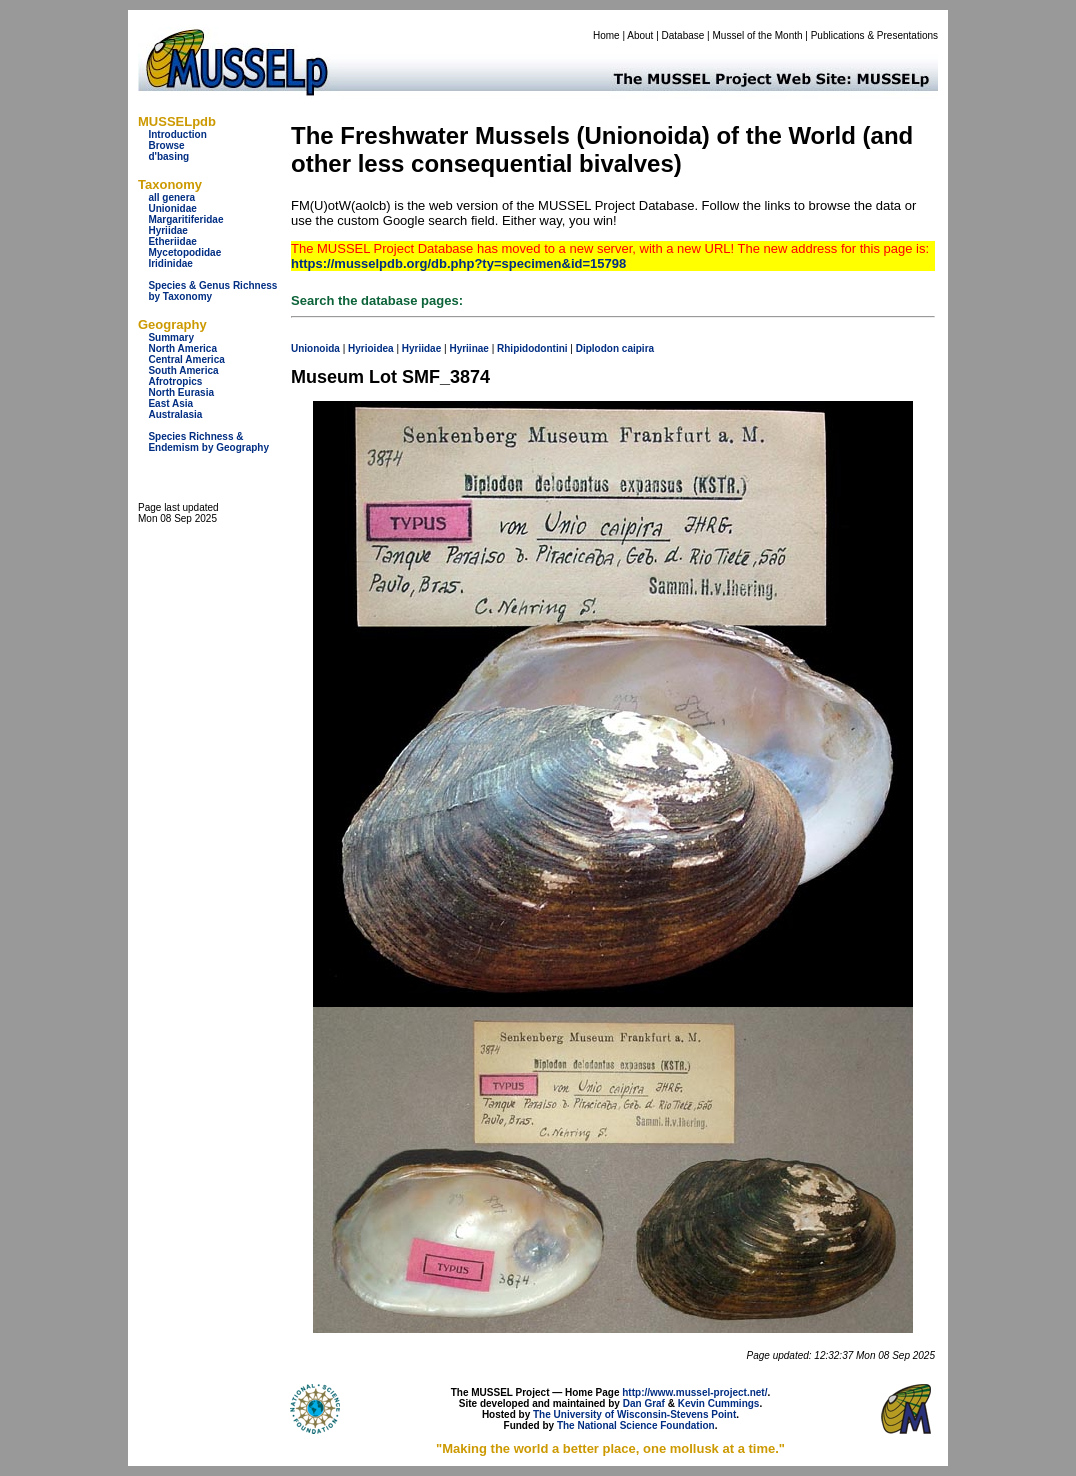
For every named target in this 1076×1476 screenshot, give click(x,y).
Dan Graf (644, 1403)
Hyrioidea (371, 348)
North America (182, 348)
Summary (171, 337)
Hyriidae (167, 230)
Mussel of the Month (758, 35)
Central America (186, 359)
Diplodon (597, 348)
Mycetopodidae (184, 252)
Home (606, 35)
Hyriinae (468, 348)
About (640, 35)
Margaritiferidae (185, 219)
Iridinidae (170, 263)
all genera (171, 197)
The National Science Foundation (636, 1425)
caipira (638, 348)
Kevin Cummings (719, 1403)
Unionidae (172, 208)
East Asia (170, 403)
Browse (166, 145)
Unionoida (315, 348)
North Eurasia (181, 392)
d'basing (168, 156)
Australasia (175, 414)
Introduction (177, 134)
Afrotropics (175, 381)
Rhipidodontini (532, 348)
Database (683, 35)
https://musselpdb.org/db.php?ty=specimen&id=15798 (458, 263)
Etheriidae (172, 241)
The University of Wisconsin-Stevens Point (634, 1414)
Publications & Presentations (874, 35)
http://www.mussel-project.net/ (694, 1392)
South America (183, 370)
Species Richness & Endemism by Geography (208, 442)
